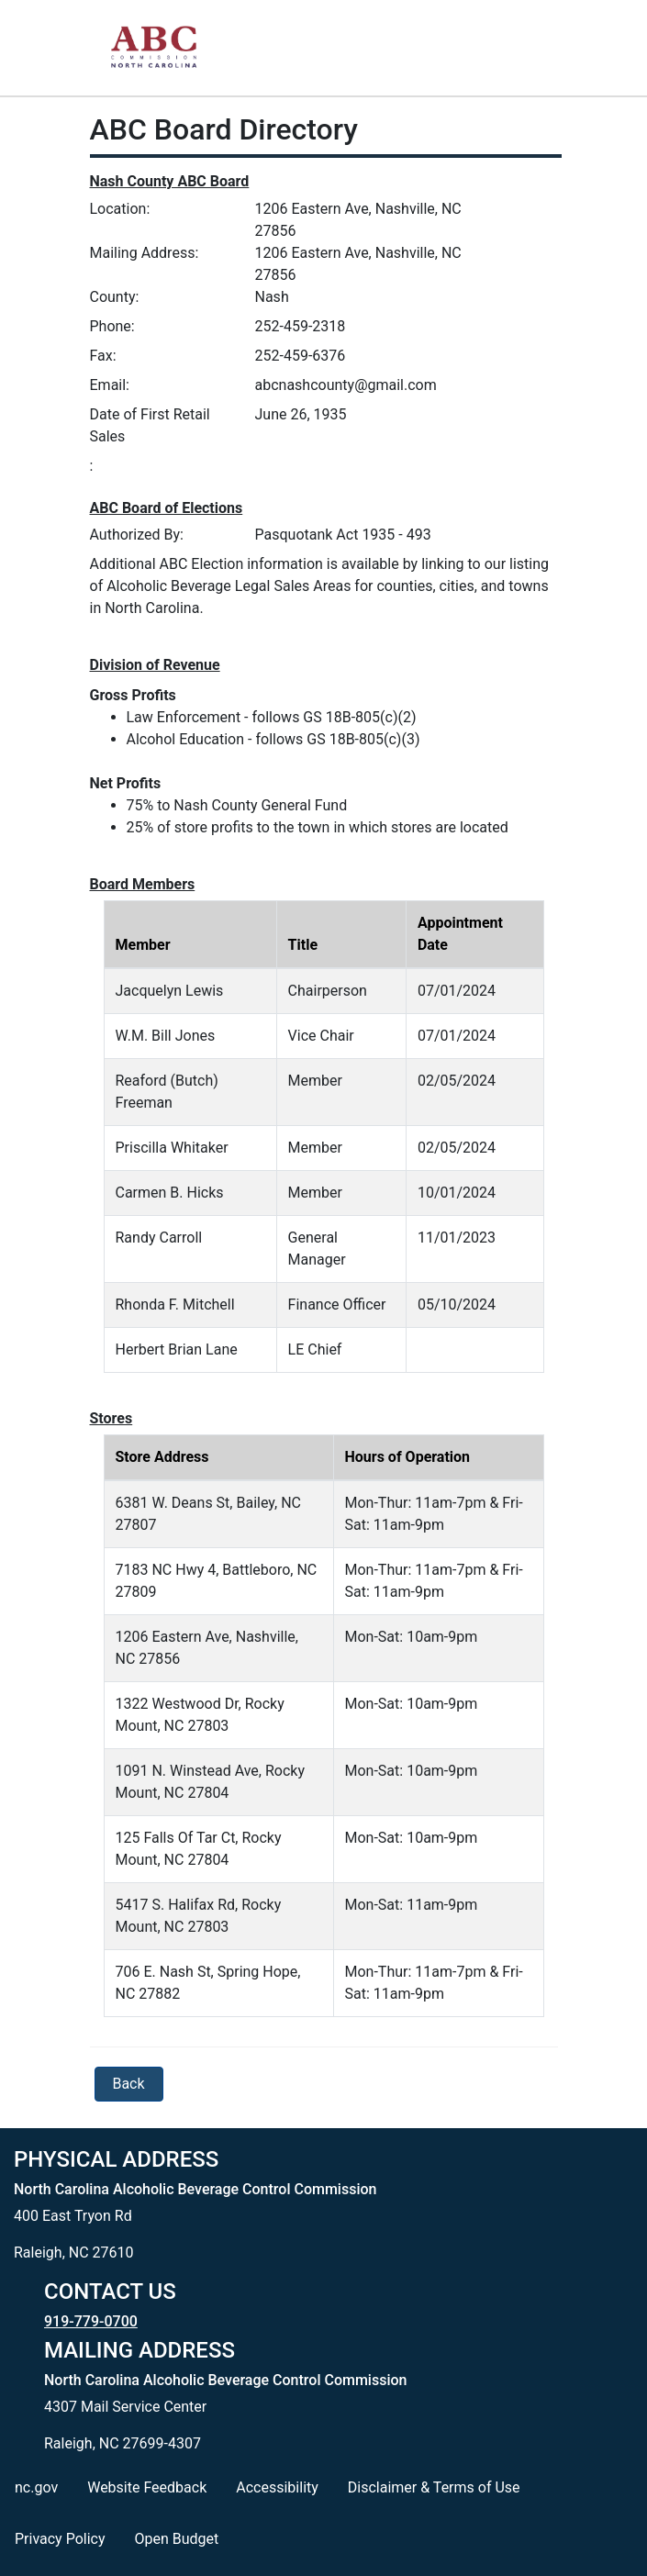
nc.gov (36, 2487)
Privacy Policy (60, 2539)
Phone (110, 326)
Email (108, 385)
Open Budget (177, 2539)
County (113, 297)
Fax (101, 355)
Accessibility (277, 2487)
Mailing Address (142, 253)
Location (118, 208)
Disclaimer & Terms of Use (434, 2487)
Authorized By (135, 534)
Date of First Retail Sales (150, 425)
